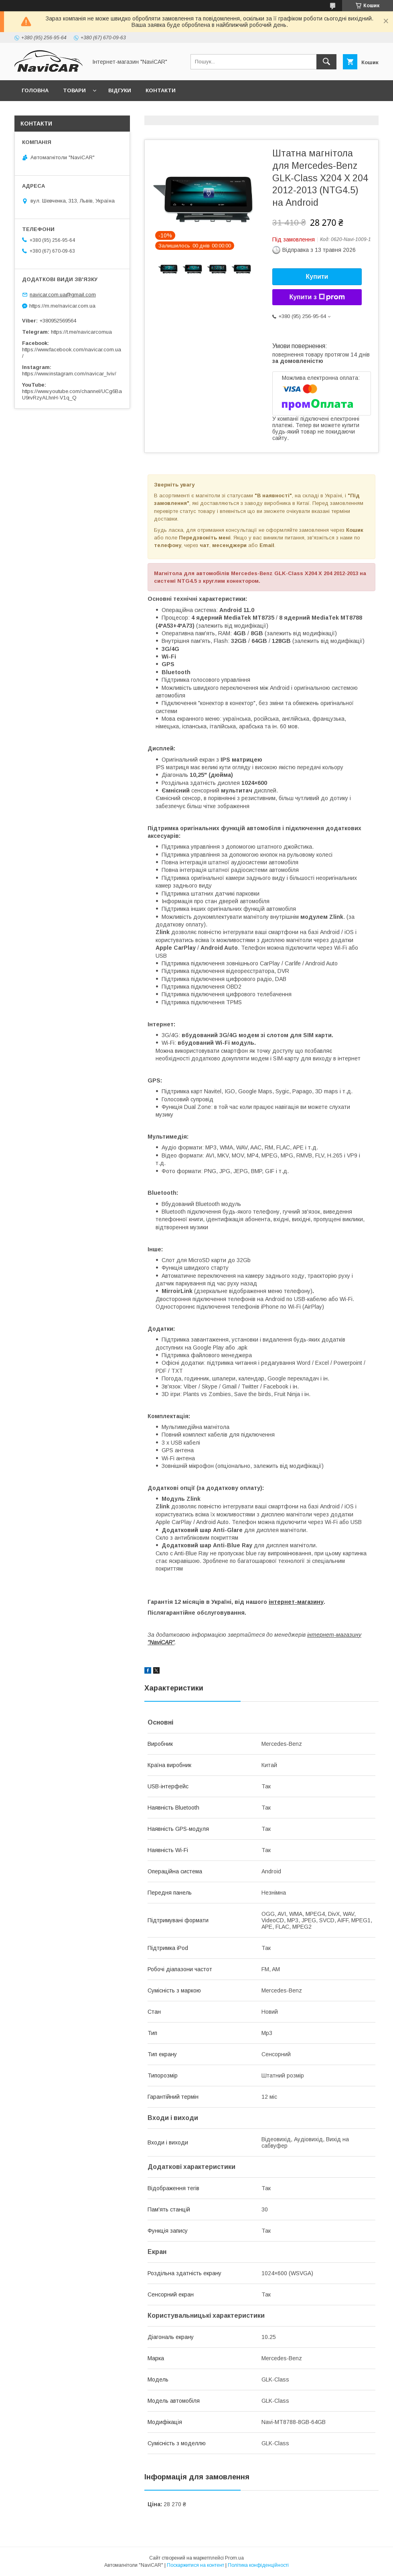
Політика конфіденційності (258, 2565)
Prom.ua (234, 2558)
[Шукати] (326, 61)
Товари (74, 90)
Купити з (316, 297)
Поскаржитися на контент (195, 2565)
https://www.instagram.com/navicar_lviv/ (69, 374)
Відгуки (119, 90)
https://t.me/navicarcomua (81, 332)
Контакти (161, 90)
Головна (35, 90)
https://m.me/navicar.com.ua (62, 306)
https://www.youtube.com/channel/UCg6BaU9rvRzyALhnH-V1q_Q (72, 394)
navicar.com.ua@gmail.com (63, 295)
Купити (317, 276)
